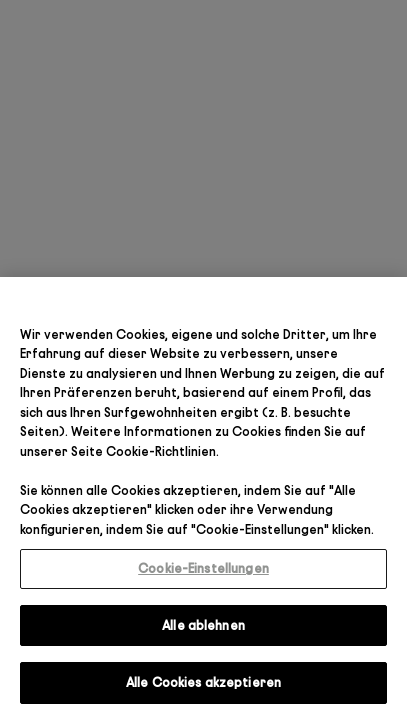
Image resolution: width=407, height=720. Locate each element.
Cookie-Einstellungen (203, 568)
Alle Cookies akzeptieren (203, 682)
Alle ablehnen (203, 625)
